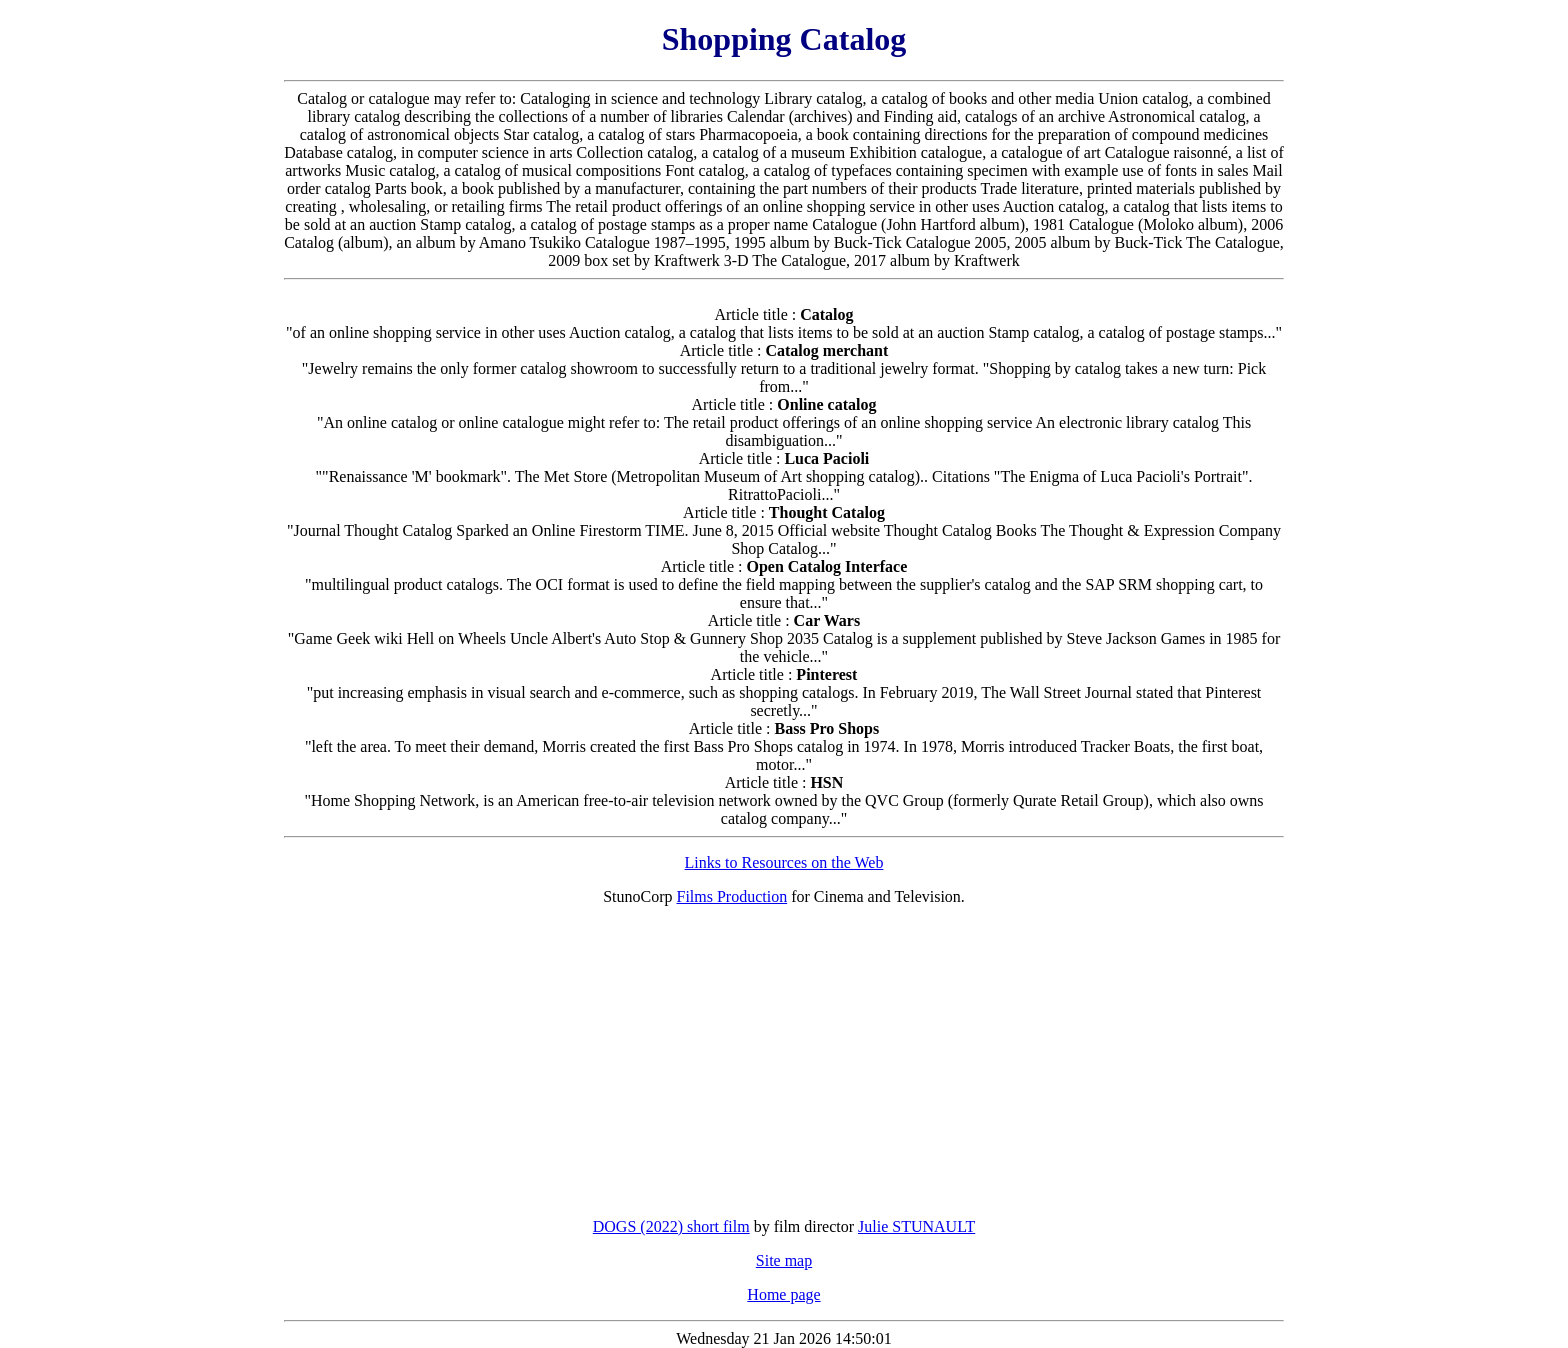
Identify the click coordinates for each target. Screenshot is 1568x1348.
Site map (784, 1260)
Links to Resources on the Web (784, 862)
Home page (783, 1294)
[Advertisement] (784, 1062)
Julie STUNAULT (916, 1226)
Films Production (732, 896)
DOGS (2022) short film (671, 1226)
